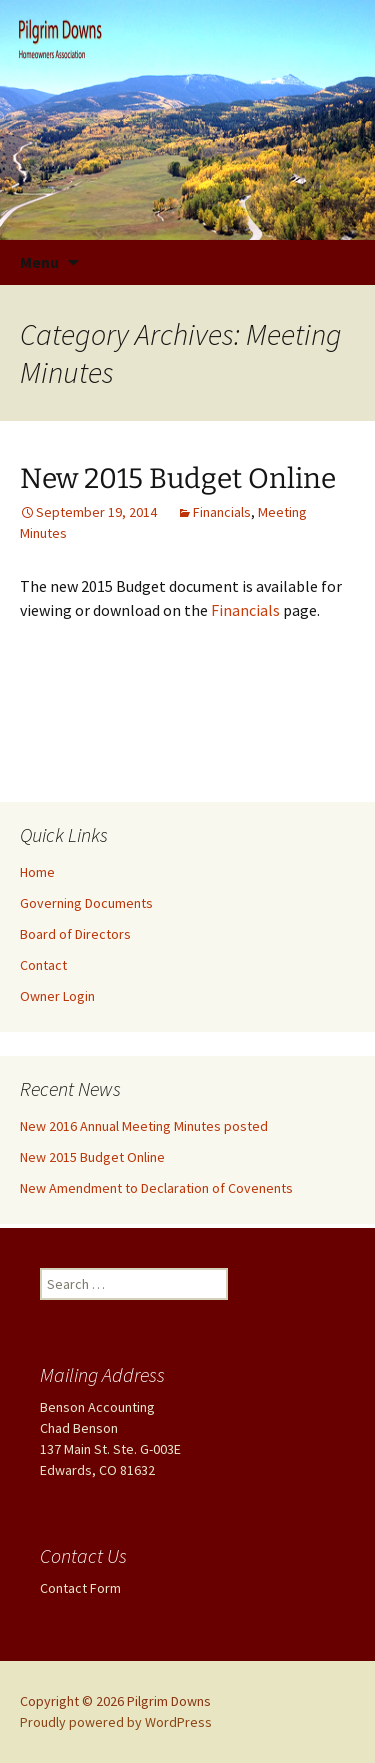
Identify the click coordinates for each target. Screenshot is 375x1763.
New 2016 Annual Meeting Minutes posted (144, 1126)
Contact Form (80, 1588)
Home (37, 872)
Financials (222, 512)
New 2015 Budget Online (178, 478)
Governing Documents (86, 903)
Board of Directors (75, 934)
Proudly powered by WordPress (116, 1722)
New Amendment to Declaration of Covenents (156, 1188)
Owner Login (57, 996)
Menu (39, 262)
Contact (43, 965)
